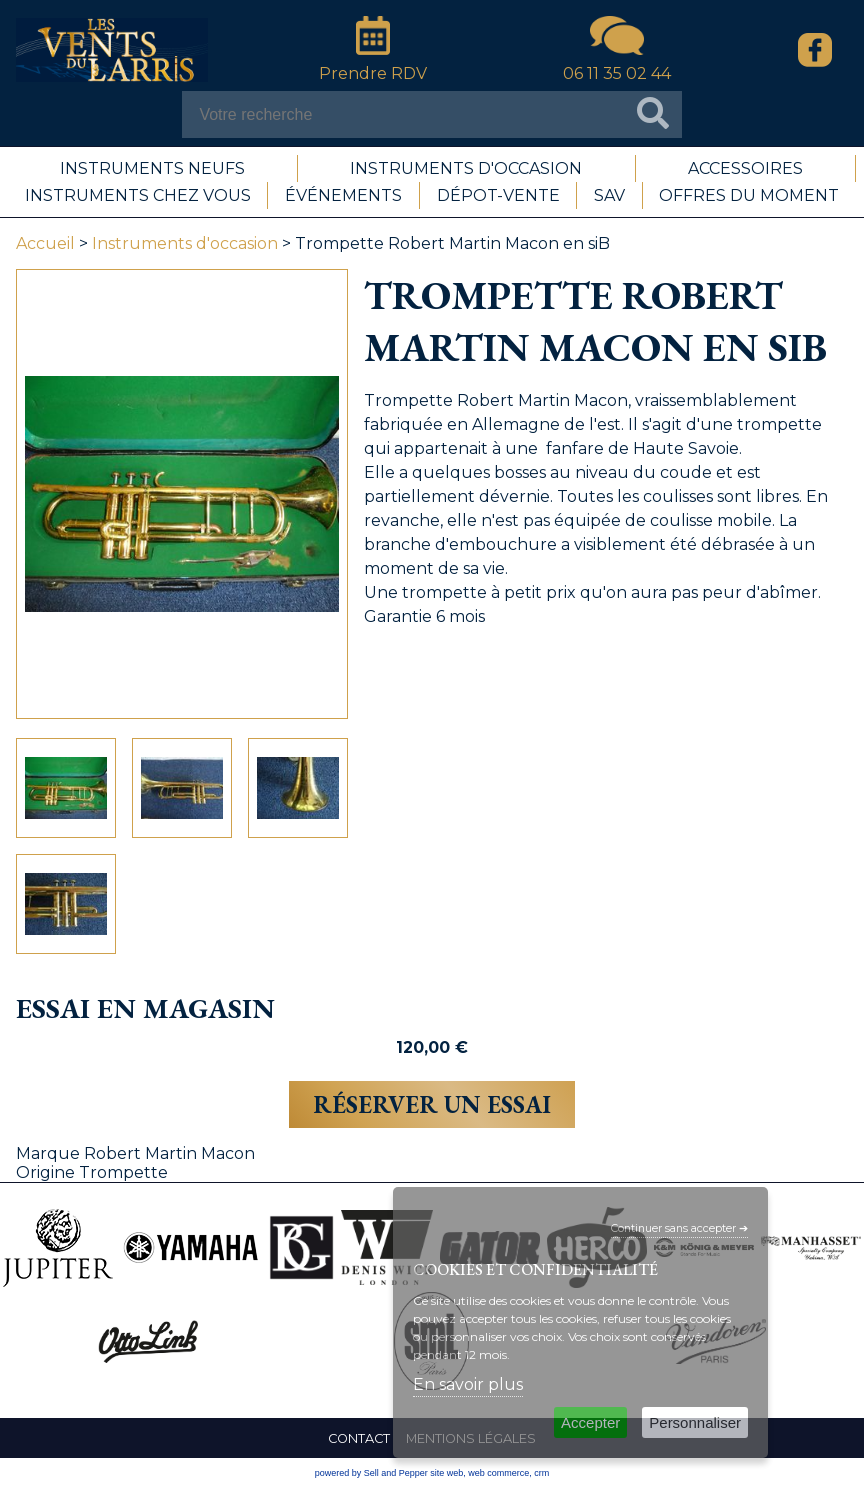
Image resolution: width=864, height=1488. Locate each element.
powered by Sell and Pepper (371, 1473)
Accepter (590, 1422)
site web (446, 1473)
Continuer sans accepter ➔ (679, 1228)
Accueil (45, 243)
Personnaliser (695, 1422)
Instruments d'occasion (185, 243)
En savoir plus (468, 1384)
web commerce (498, 1473)
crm (541, 1473)
